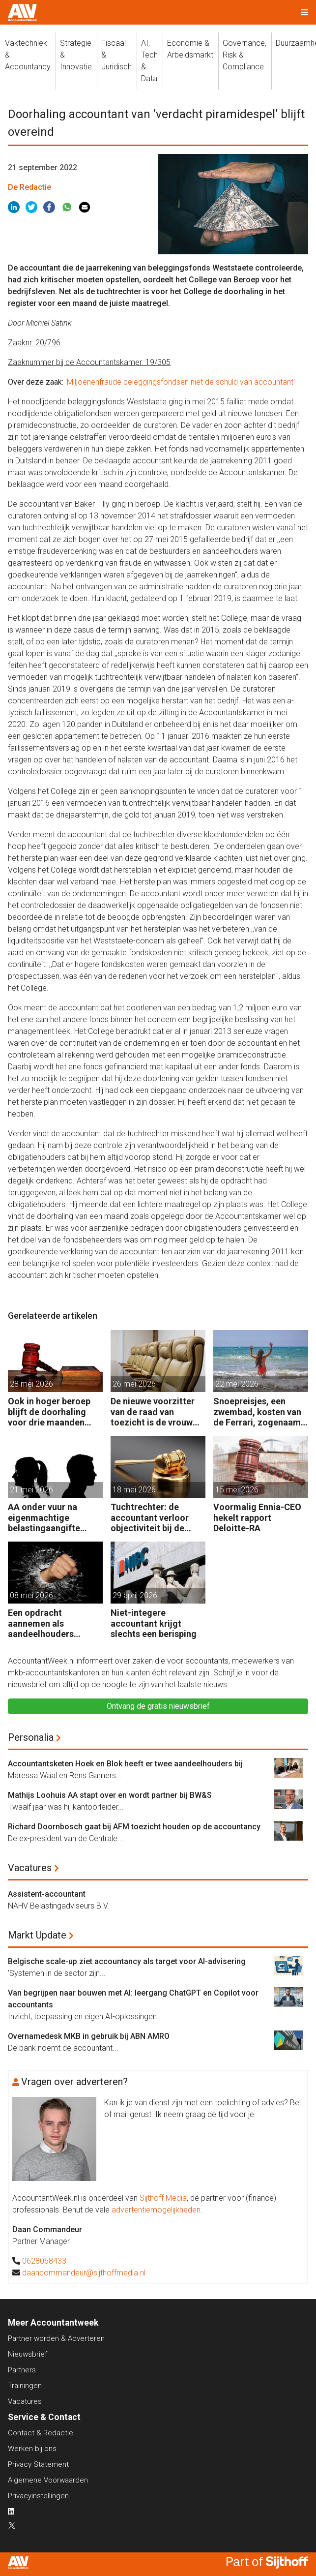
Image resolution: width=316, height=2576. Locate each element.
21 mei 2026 (31, 1489)
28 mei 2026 (31, 1384)
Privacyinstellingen (38, 2495)
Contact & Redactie (40, 2432)
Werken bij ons (32, 2448)
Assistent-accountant (47, 1894)
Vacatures (30, 1868)
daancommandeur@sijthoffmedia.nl (83, 2272)
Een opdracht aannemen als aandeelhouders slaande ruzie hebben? (53, 1623)
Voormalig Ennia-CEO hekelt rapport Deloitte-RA (257, 1517)
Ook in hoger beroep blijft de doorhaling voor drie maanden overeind (49, 1412)
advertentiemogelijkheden (156, 2209)
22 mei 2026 (237, 1384)
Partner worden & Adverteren (56, 2338)
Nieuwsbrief (27, 2354)
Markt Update (37, 1935)
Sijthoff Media (163, 2198)
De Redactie (29, 187)
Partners (22, 2369)
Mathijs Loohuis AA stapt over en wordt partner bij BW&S (110, 1795)
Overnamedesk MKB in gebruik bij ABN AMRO (89, 2036)
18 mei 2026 (134, 1489)
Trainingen (25, 2385)
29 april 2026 (135, 1595)
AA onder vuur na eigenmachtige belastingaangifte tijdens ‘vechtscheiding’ (44, 1518)
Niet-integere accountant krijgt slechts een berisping (154, 1623)
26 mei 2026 (134, 1384)
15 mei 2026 (237, 1489)
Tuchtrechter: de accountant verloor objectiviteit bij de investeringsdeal (150, 1518)
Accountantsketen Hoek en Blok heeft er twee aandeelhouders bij (125, 1763)
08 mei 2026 (31, 1595)
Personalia (31, 1737)
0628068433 (44, 2261)
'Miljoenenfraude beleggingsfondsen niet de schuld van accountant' (180, 382)
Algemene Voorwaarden (48, 2480)
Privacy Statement (38, 2464)
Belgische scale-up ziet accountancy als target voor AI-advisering (127, 1961)
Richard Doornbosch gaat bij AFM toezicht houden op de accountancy (134, 1826)
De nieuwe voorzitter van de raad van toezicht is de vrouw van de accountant (153, 1412)
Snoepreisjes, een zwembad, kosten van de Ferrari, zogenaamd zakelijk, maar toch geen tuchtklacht (259, 1412)
